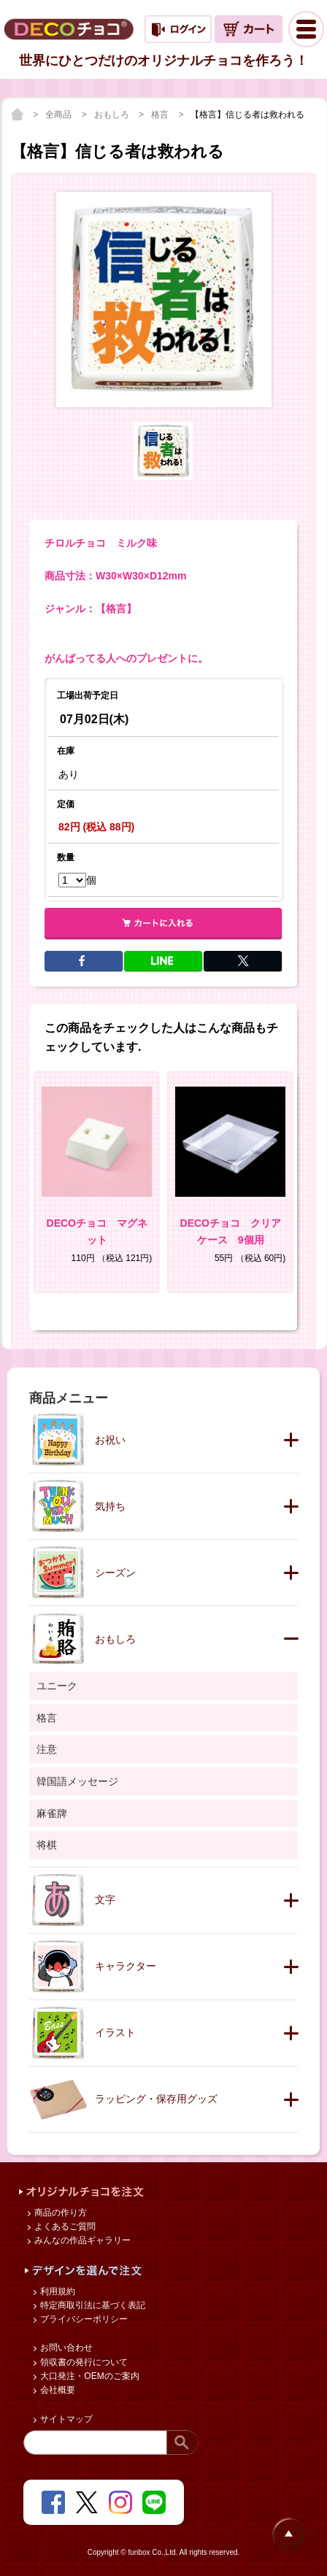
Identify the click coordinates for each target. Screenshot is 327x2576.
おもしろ (112, 114)
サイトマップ (65, 2419)
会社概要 (56, 2390)
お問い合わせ (65, 2347)
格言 (161, 114)
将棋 (46, 1845)
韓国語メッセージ (77, 1781)
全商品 (59, 114)
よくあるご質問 (64, 2226)
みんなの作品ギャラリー (81, 2240)
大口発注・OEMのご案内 (88, 2376)
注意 (46, 1749)
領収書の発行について (83, 2362)
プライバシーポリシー (83, 2319)
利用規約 (56, 2291)
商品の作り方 (59, 2212)
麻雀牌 (51, 1813)
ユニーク (56, 1686)
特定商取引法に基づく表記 (91, 2305)
